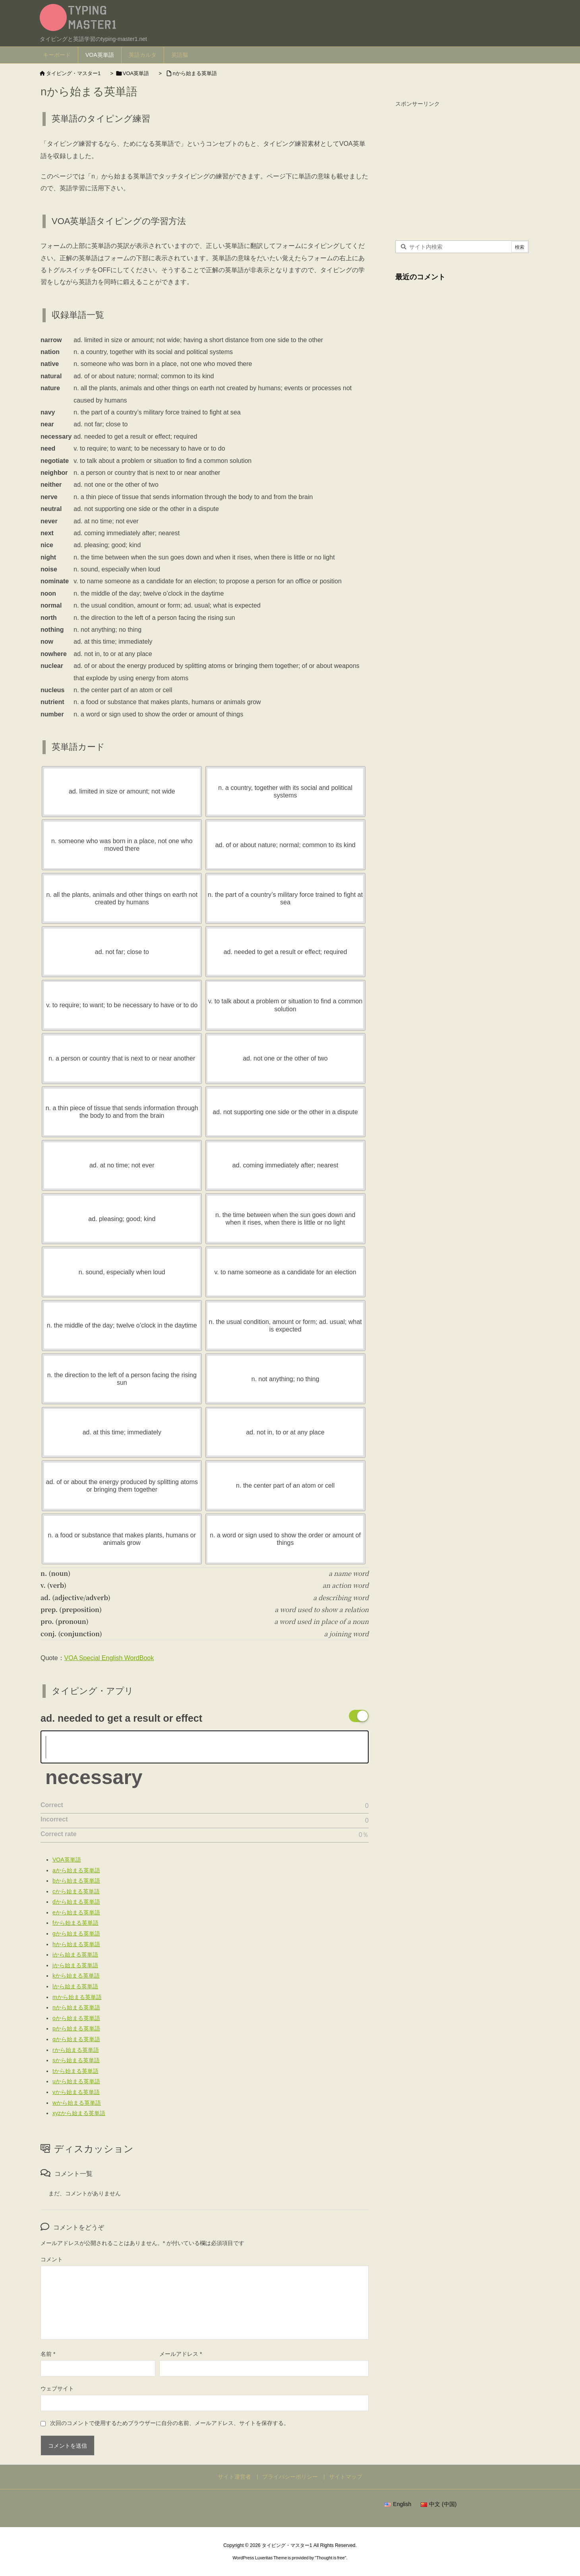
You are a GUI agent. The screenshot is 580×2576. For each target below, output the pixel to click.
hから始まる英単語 (76, 1944)
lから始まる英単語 (75, 1986)
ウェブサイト (57, 2388)
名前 (48, 2354)
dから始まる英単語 (76, 1902)
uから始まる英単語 (76, 2081)
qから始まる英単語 (76, 2039)
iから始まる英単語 (75, 1954)
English (398, 2504)
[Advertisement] (462, 165)
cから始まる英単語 (76, 1891)
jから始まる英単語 (75, 1965)
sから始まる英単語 (76, 2060)
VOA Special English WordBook (109, 1658)
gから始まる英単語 (76, 1933)
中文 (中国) (438, 2504)
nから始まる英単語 (195, 73)
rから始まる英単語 (75, 2050)
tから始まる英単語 (75, 2071)
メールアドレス (180, 2354)
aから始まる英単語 (76, 1870)
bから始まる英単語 (76, 1880)
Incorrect (54, 1819)
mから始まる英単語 (77, 1997)
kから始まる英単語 (76, 1975)
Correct (52, 1805)
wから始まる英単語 (76, 2103)
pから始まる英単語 (76, 2028)
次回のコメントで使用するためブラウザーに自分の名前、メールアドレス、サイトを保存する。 (169, 2423)
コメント (52, 2259)
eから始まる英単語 (76, 1912)
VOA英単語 (136, 73)
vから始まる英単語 (76, 2092)
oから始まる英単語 (76, 2018)
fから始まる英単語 (75, 1923)
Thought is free (330, 2557)
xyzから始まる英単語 (78, 2113)
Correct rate (59, 1834)
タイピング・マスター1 (73, 73)
